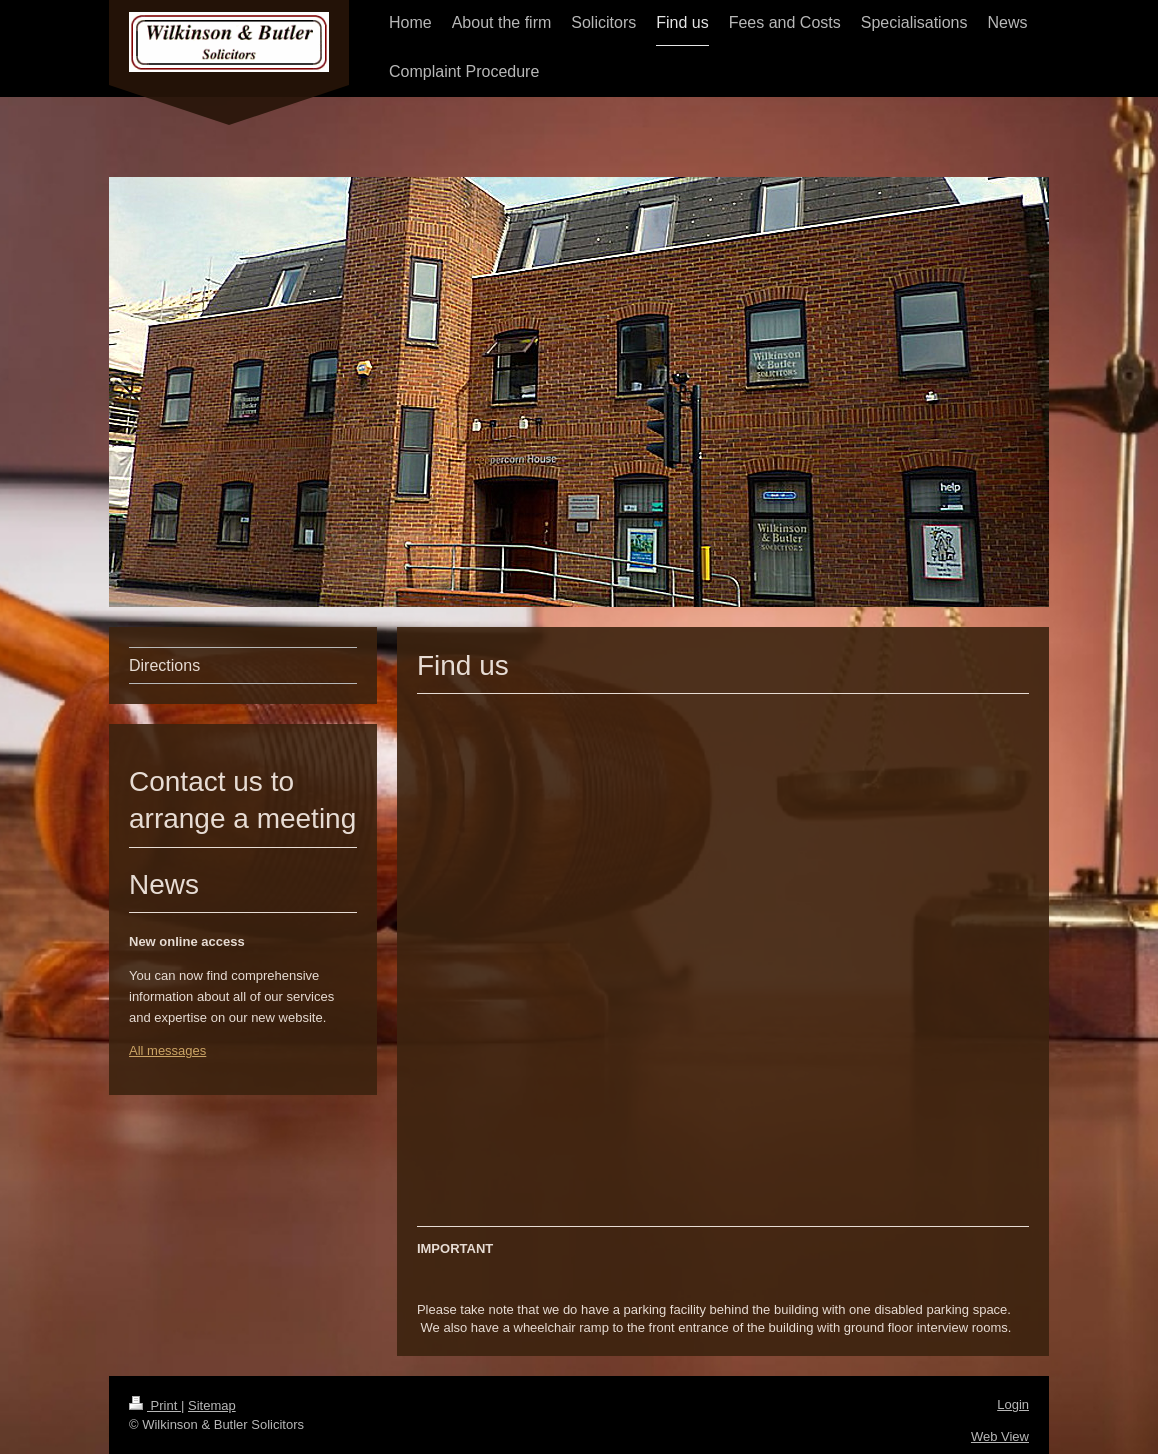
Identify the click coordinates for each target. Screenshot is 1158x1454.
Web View (1000, 1436)
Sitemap (212, 1405)
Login (1013, 1404)
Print (155, 1405)
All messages (167, 1050)
